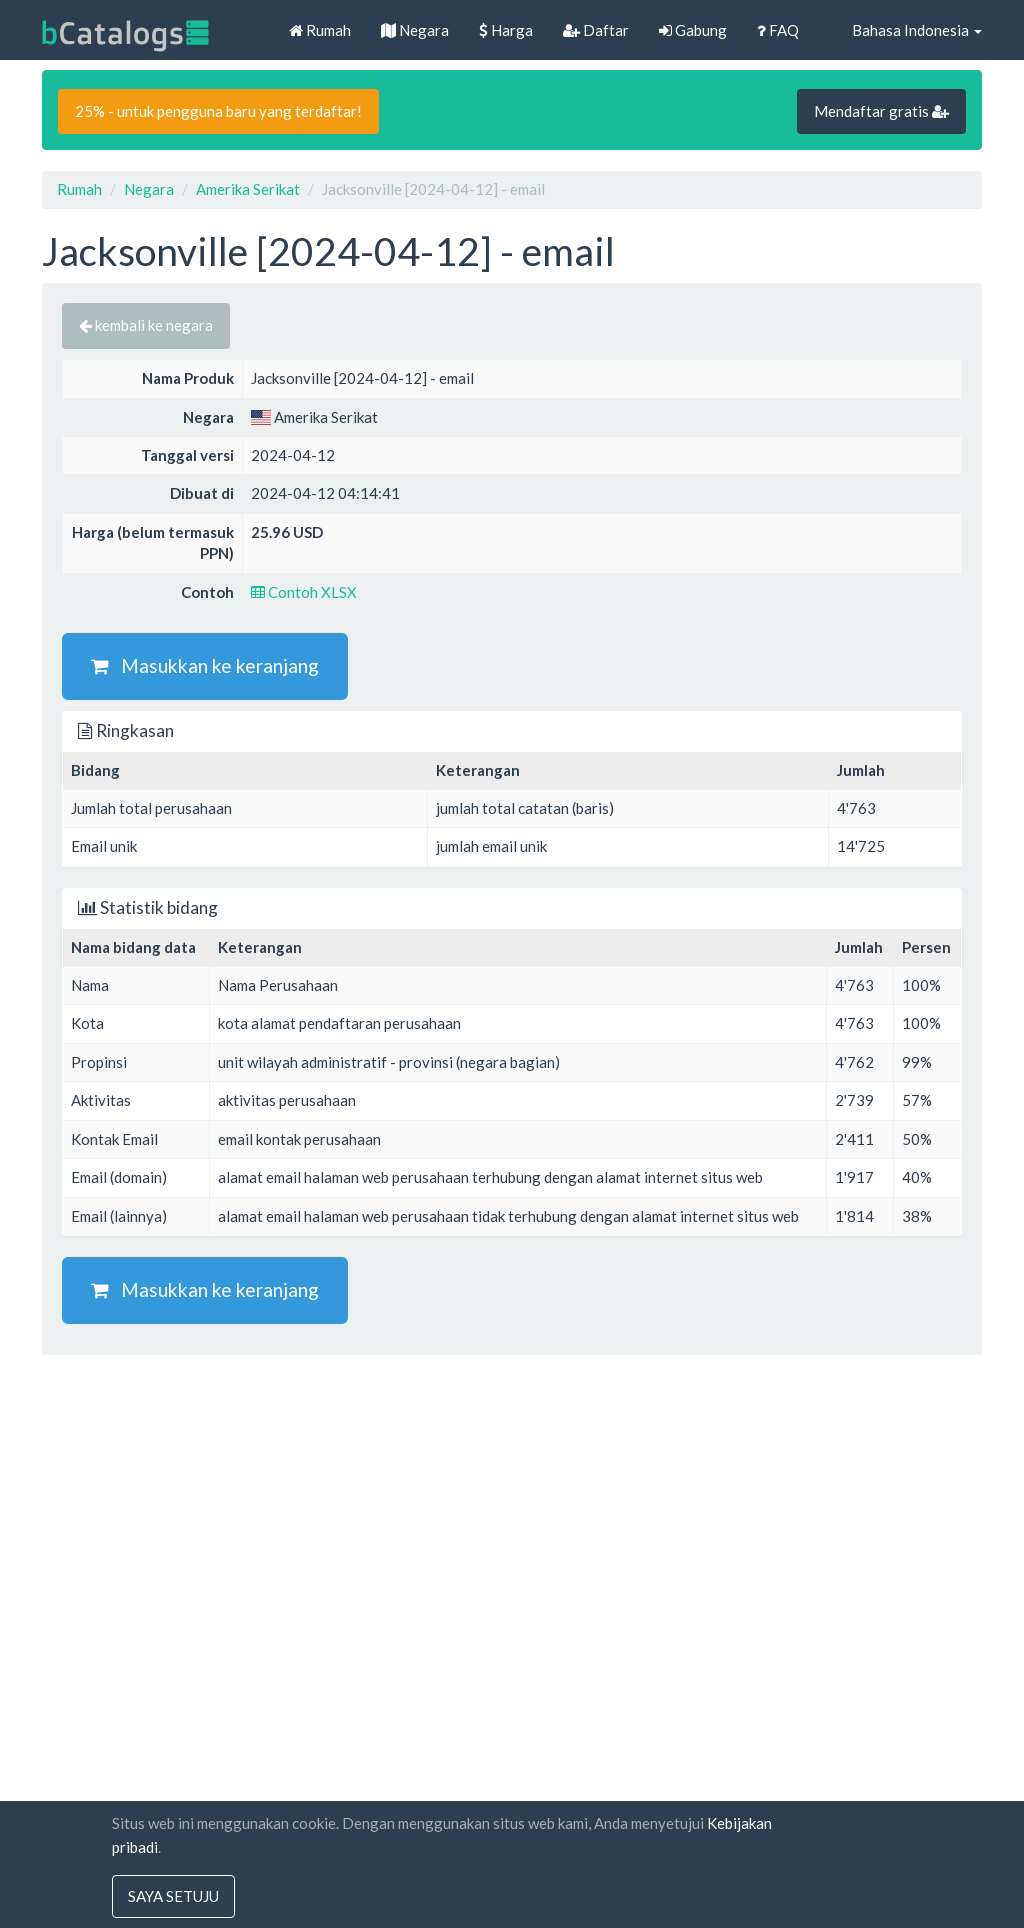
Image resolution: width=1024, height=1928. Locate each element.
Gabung (693, 30)
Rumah (320, 30)
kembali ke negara (146, 325)
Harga (506, 30)
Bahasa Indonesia (905, 30)
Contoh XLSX (304, 592)
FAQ (778, 30)
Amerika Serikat (248, 189)
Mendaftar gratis (881, 111)
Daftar (596, 30)
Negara (415, 30)
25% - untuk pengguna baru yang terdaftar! (218, 111)
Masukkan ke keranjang (205, 665)
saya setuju (173, 1896)
